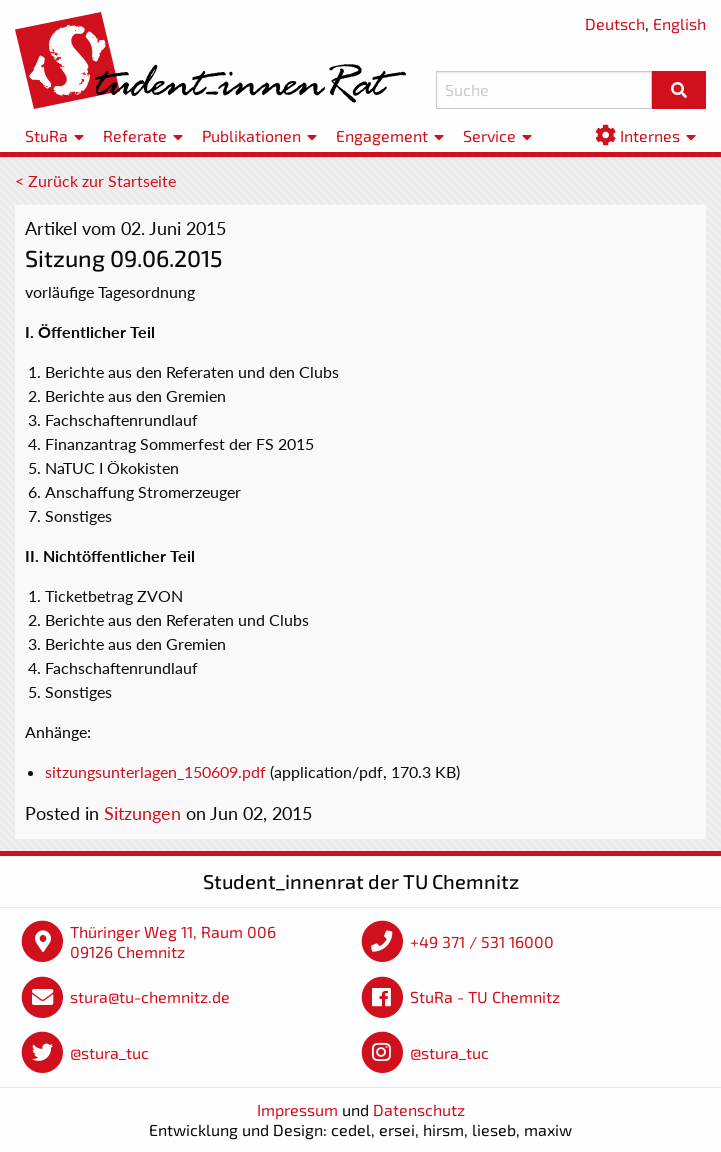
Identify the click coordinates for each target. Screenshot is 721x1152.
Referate (135, 135)
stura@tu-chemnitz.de (150, 996)
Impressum (297, 1109)
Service (489, 135)
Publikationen (251, 135)
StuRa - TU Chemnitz (485, 996)
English (679, 23)
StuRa (46, 135)
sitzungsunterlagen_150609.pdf (155, 771)
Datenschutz (419, 1109)
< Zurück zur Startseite (95, 180)
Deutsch (615, 23)
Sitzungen (142, 813)
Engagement (382, 135)
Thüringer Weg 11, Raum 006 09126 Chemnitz (173, 941)
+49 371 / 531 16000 (482, 941)
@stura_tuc (109, 1052)
